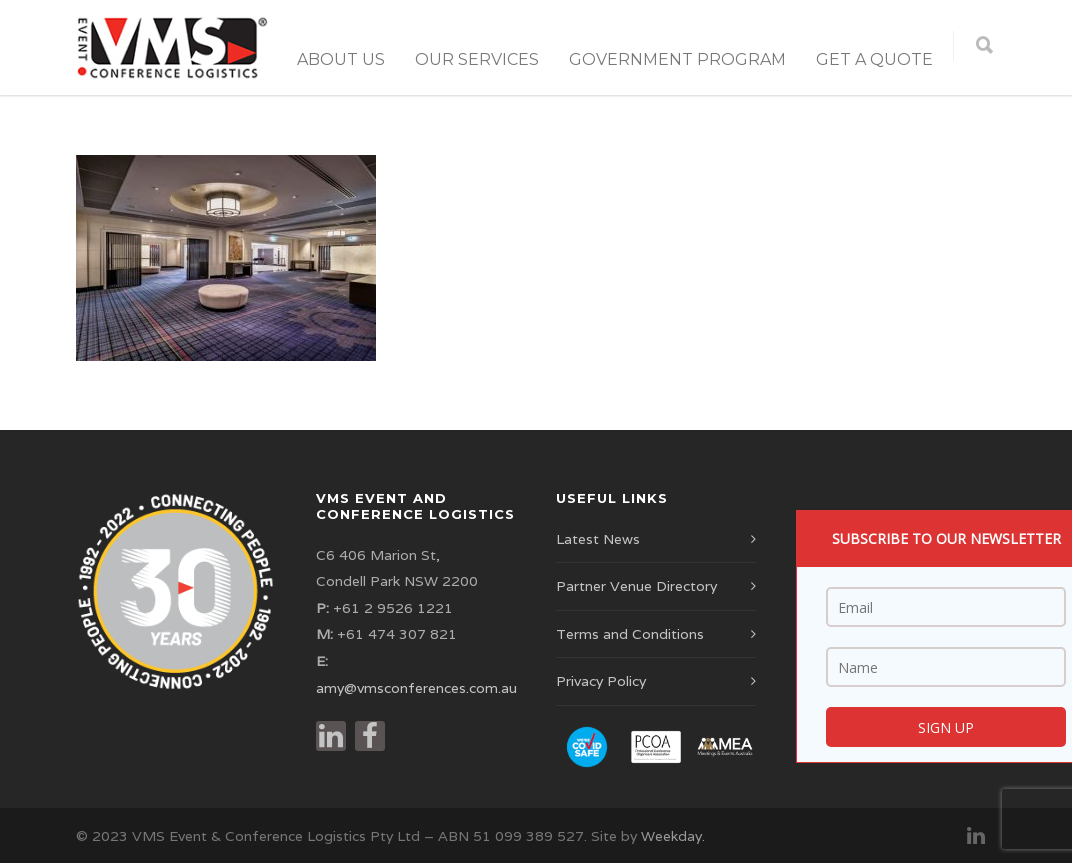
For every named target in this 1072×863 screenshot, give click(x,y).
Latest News (598, 539)
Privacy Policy (601, 681)
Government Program (677, 59)
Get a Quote (874, 59)
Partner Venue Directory (636, 586)
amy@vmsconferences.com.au (416, 688)
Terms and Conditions (630, 634)
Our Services (477, 59)
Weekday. (673, 836)
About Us (341, 59)
